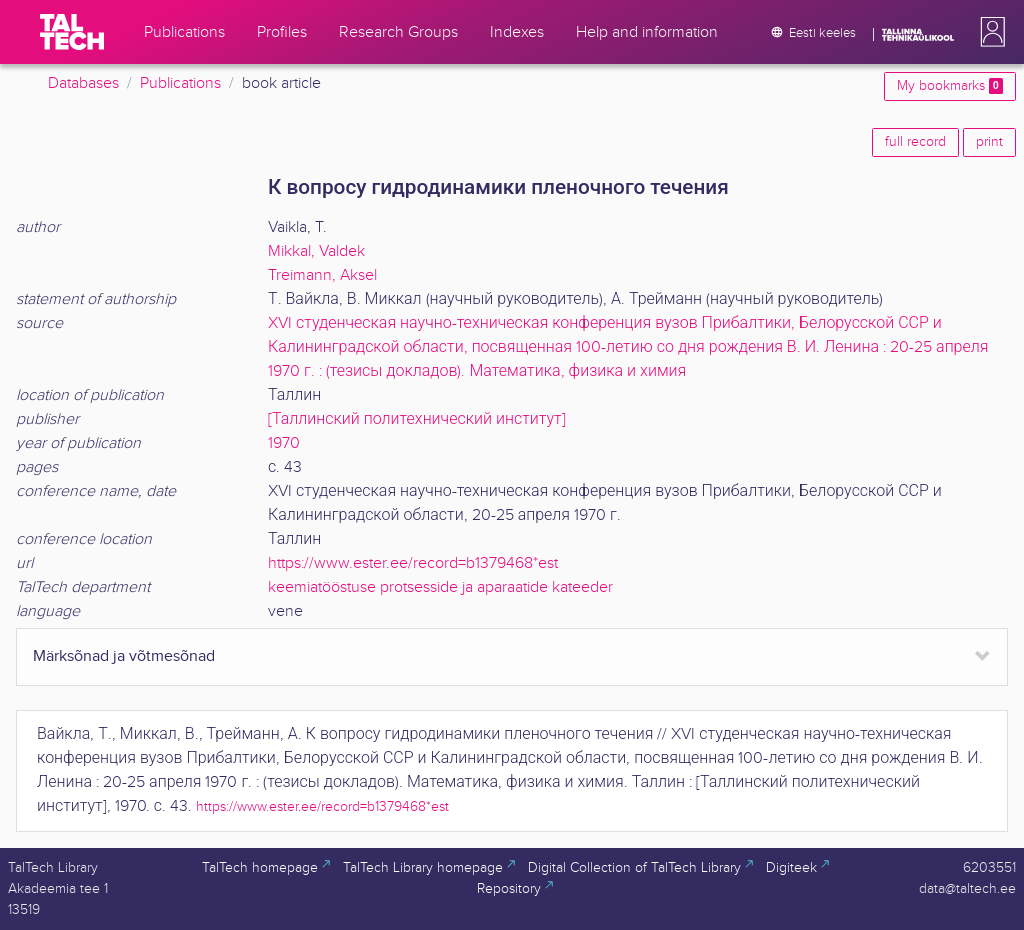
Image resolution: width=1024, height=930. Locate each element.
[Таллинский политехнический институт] (417, 419)
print (989, 142)
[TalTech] (72, 32)
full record (915, 142)
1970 (284, 443)
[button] (989, 32)
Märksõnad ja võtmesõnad (124, 656)
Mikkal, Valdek (316, 251)
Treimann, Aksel (322, 275)
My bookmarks (950, 86)
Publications (180, 83)
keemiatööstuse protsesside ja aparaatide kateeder (440, 587)
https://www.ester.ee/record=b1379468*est (413, 563)
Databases (83, 83)
